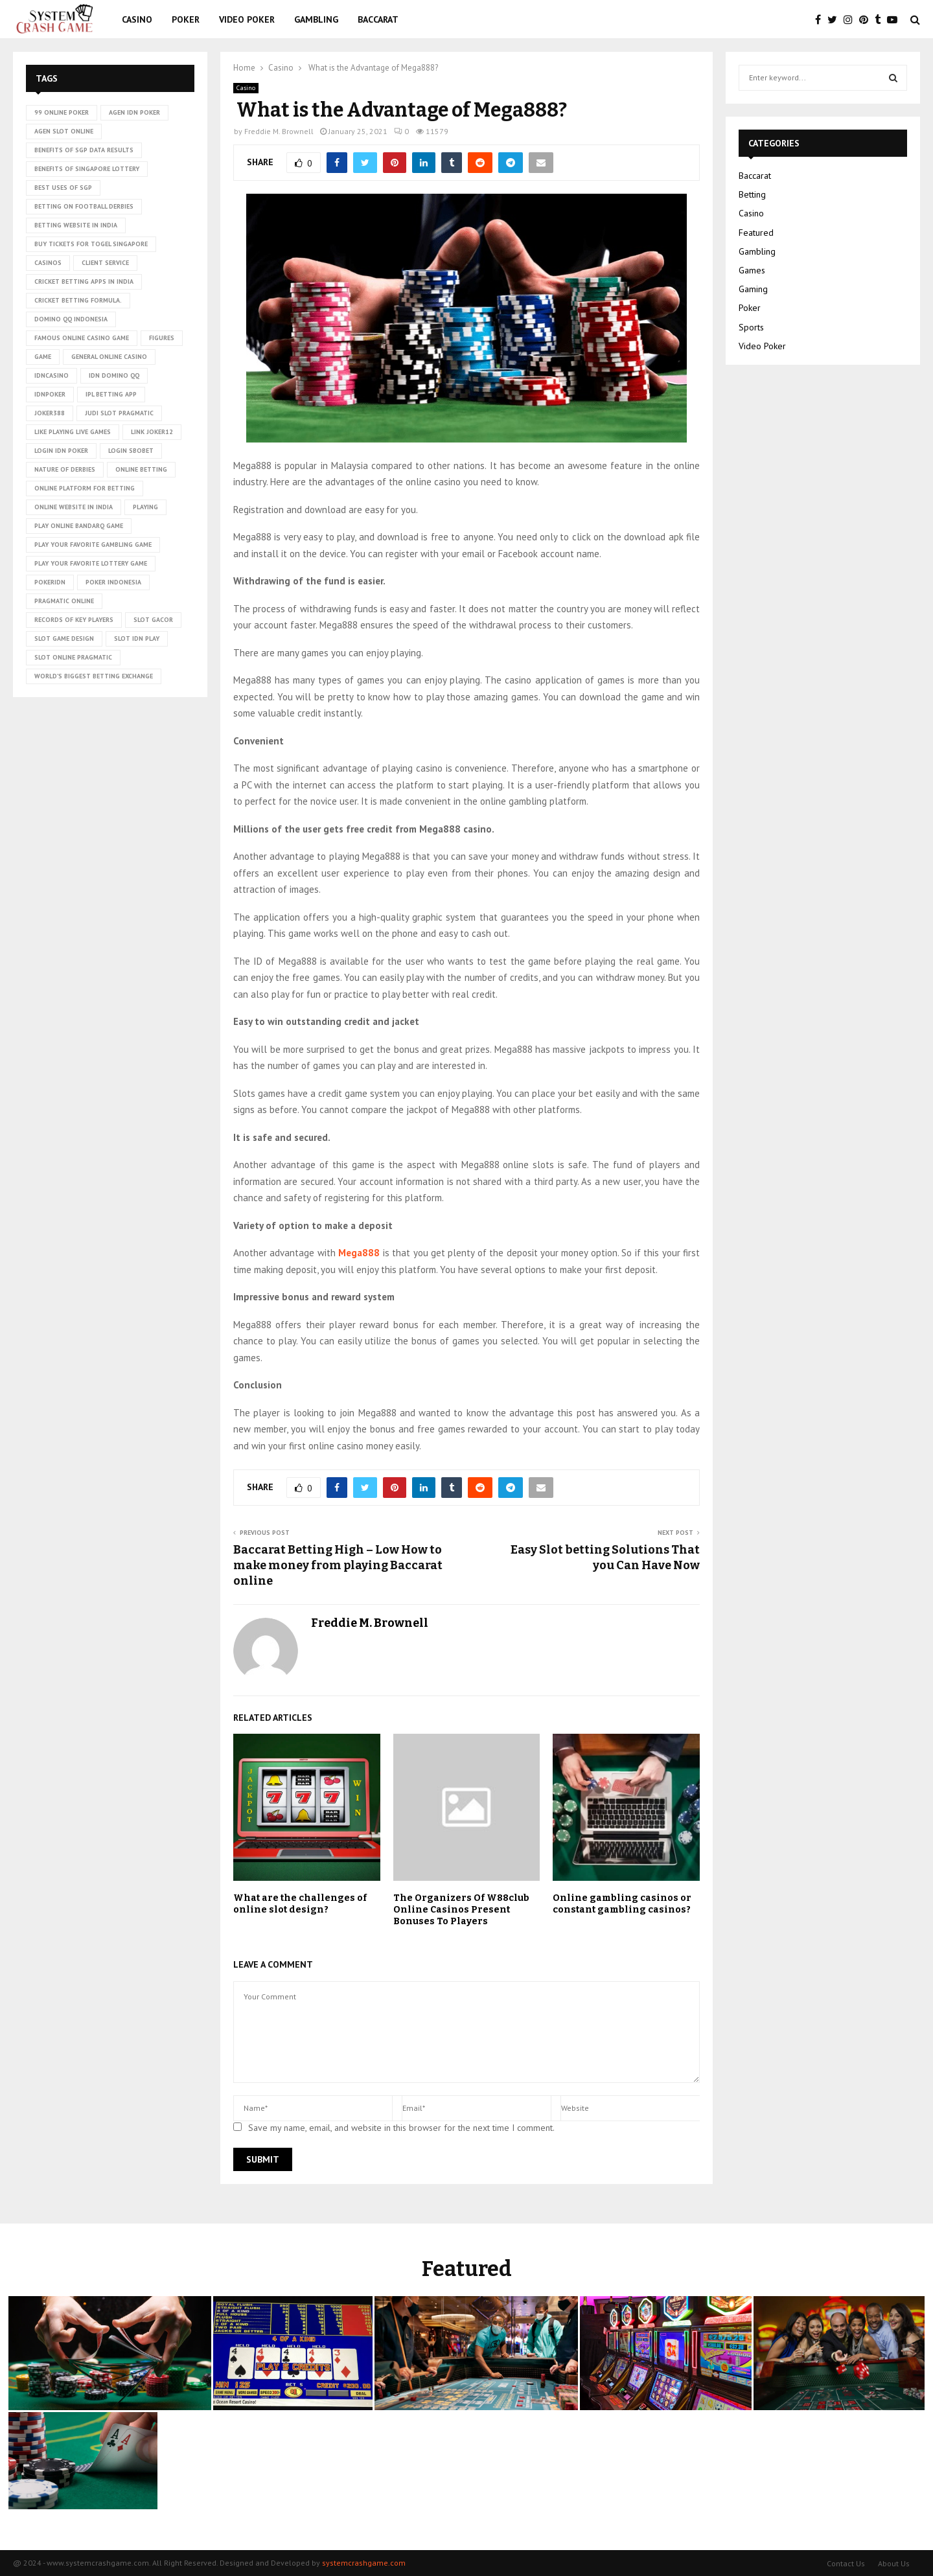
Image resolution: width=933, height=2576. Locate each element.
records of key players (73, 619)
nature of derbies (64, 469)
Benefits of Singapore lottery (86, 169)
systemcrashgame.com (364, 2563)
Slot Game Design (64, 638)
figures (161, 338)
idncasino (51, 375)
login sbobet (131, 450)
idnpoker (49, 394)
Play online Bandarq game (78, 526)
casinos (48, 263)
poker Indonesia (113, 582)
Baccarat (378, 19)
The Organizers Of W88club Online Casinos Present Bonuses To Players (461, 1909)
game (42, 356)
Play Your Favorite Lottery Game (90, 563)
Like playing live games (72, 432)
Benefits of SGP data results (83, 150)
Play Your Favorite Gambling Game (93, 544)
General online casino (109, 356)
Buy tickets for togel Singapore (91, 244)
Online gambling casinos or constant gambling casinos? (622, 1903)
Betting (752, 194)
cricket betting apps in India (83, 281)
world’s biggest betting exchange (93, 676)
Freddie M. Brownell (279, 131)
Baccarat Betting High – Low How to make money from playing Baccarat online (338, 1565)
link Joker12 (152, 432)
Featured (756, 232)
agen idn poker (134, 112)
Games (752, 270)
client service (105, 263)
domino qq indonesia (71, 319)
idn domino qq (114, 375)
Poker (186, 19)
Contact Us (846, 2563)
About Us (894, 2563)
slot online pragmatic (73, 657)
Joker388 (49, 413)
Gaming (753, 289)
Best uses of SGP (63, 187)
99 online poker (61, 112)
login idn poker (61, 450)
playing (145, 507)
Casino (137, 19)
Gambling (316, 19)
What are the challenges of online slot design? (300, 1903)
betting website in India (75, 225)
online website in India (73, 507)
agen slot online (63, 131)
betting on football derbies (83, 206)
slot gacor (153, 619)
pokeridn (49, 582)
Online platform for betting (84, 488)
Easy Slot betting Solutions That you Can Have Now (605, 1557)
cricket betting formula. (78, 300)
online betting (141, 469)
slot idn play (136, 638)
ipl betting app (111, 394)
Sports (751, 327)
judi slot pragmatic (119, 413)
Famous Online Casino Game (81, 338)
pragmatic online (64, 601)
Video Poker (247, 19)
